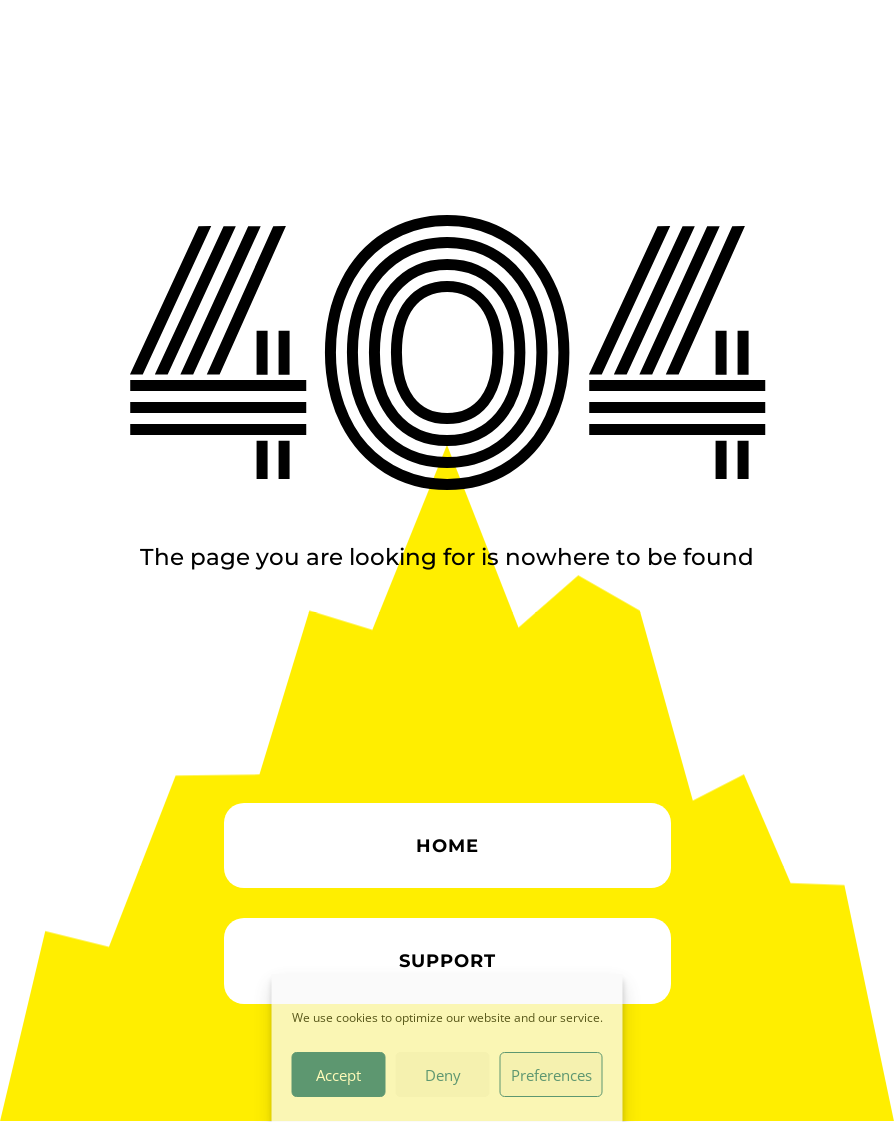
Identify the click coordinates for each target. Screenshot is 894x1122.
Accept (338, 1075)
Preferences (551, 1075)
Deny (443, 1075)
